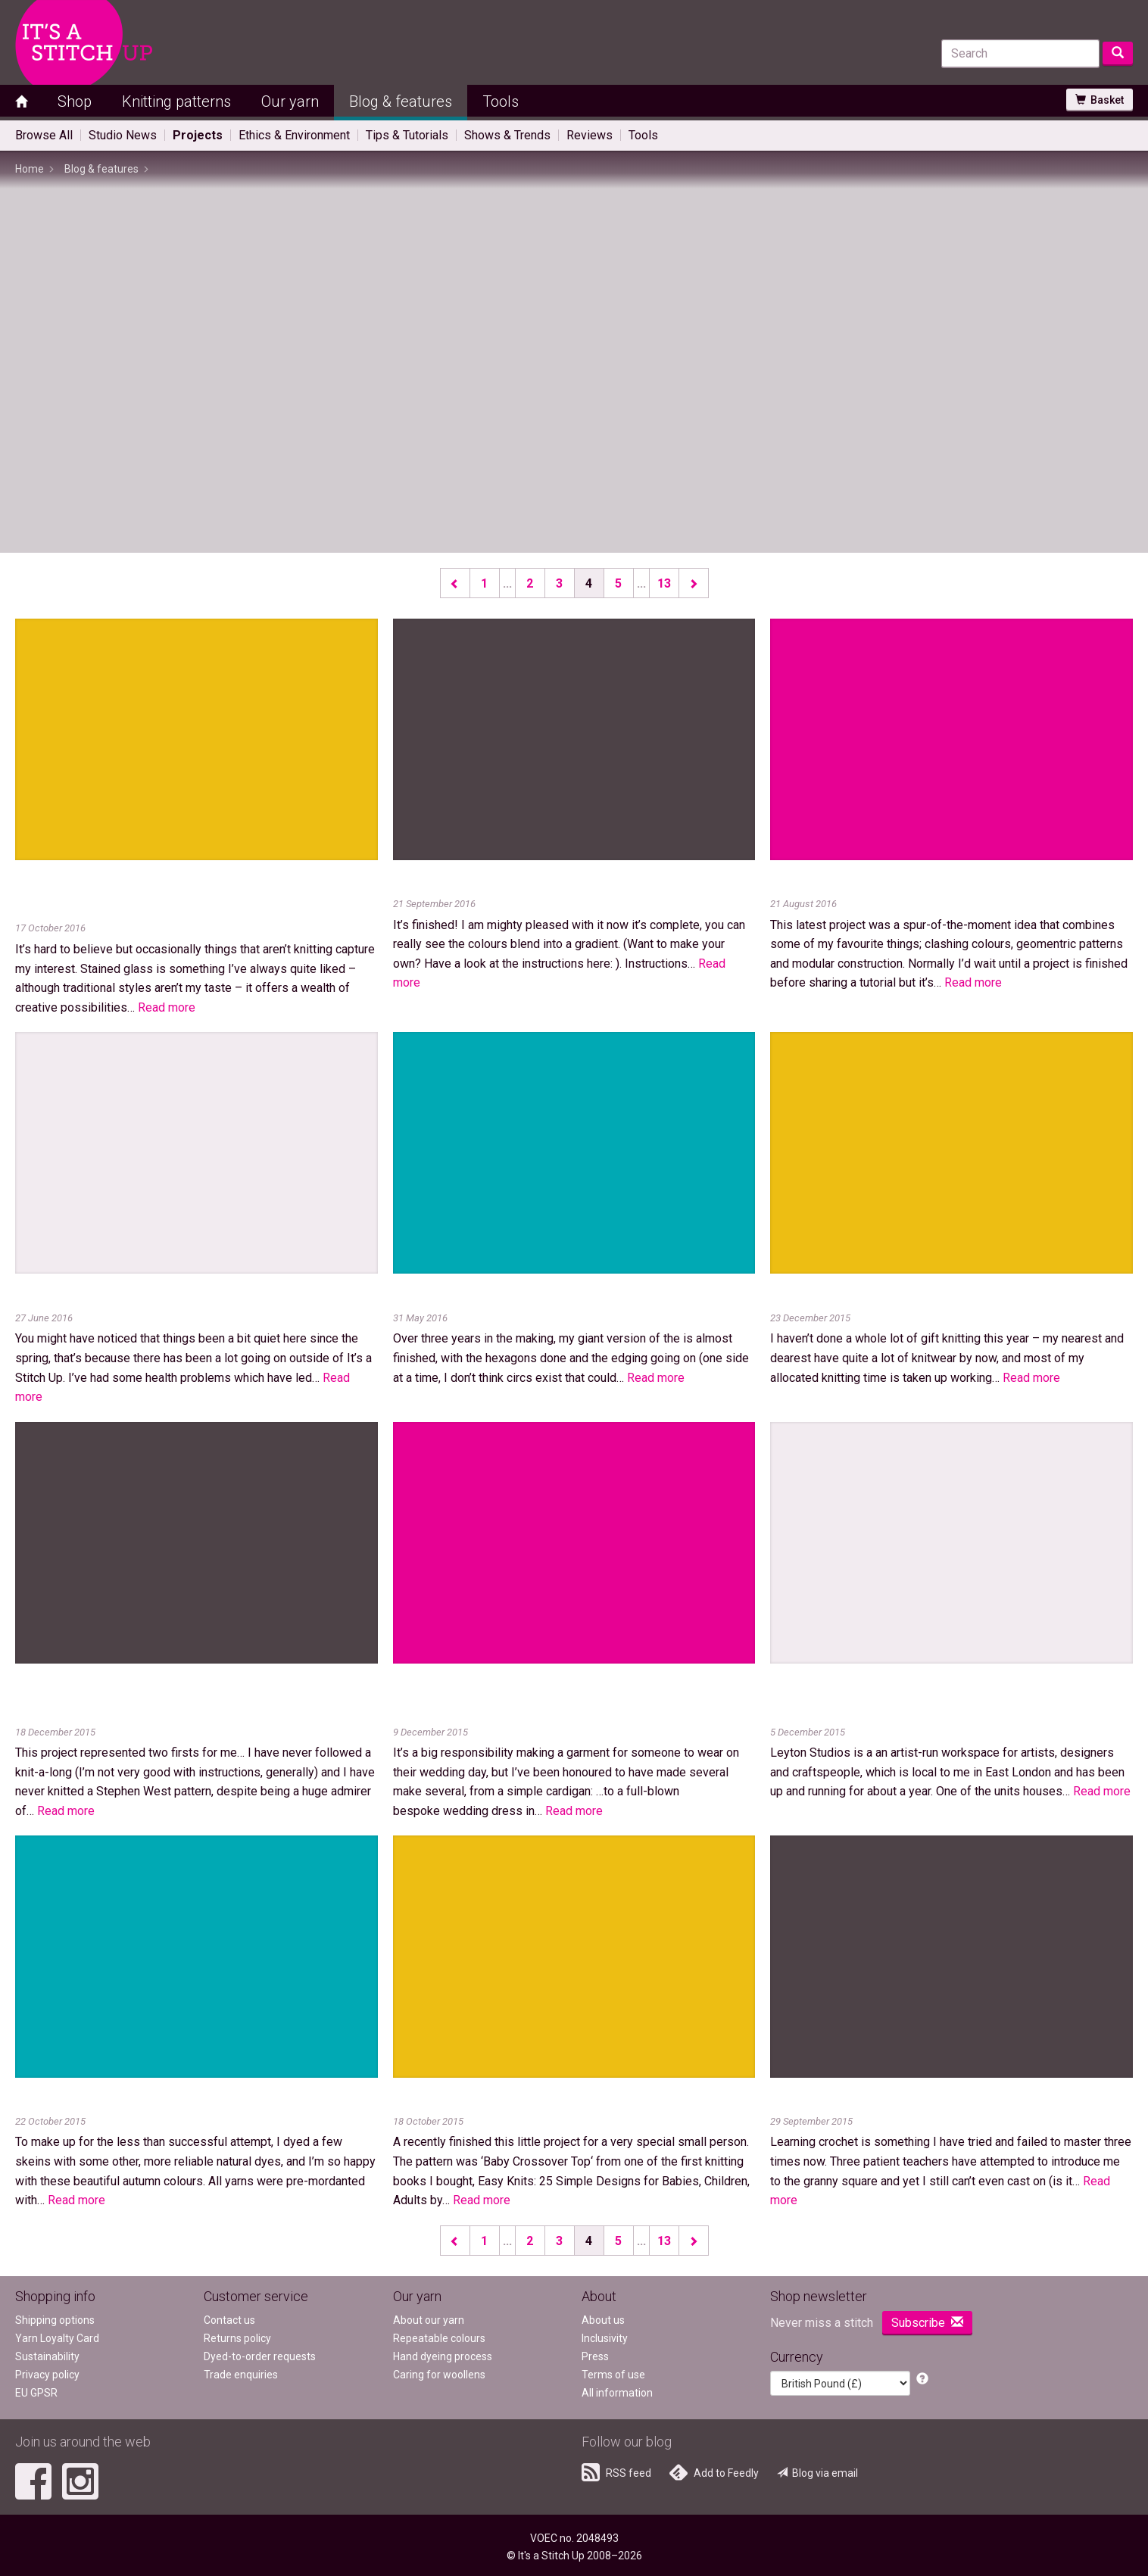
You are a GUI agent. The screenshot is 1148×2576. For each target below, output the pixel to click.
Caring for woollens (439, 2375)
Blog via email (817, 2473)
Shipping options (55, 2320)
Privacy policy (47, 2375)
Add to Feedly (714, 2472)
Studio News (123, 135)
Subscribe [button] (927, 2323)
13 (664, 583)
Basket (1099, 100)
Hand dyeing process (442, 2356)
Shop (75, 101)
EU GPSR (36, 2393)
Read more (166, 1007)
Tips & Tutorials (407, 135)
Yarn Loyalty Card (57, 2338)
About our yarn (428, 2320)
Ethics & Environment (294, 135)
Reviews (589, 135)
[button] (922, 2379)
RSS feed (616, 2472)
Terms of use (613, 2375)
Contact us (229, 2320)
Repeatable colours (439, 2338)
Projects (198, 135)
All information (617, 2393)
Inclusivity (605, 2338)
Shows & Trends (507, 135)
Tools (500, 101)
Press (595, 2356)
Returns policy (237, 2338)
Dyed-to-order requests (260, 2356)
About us (603, 2320)
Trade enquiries (241, 2375)
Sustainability (47, 2356)
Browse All (44, 135)
